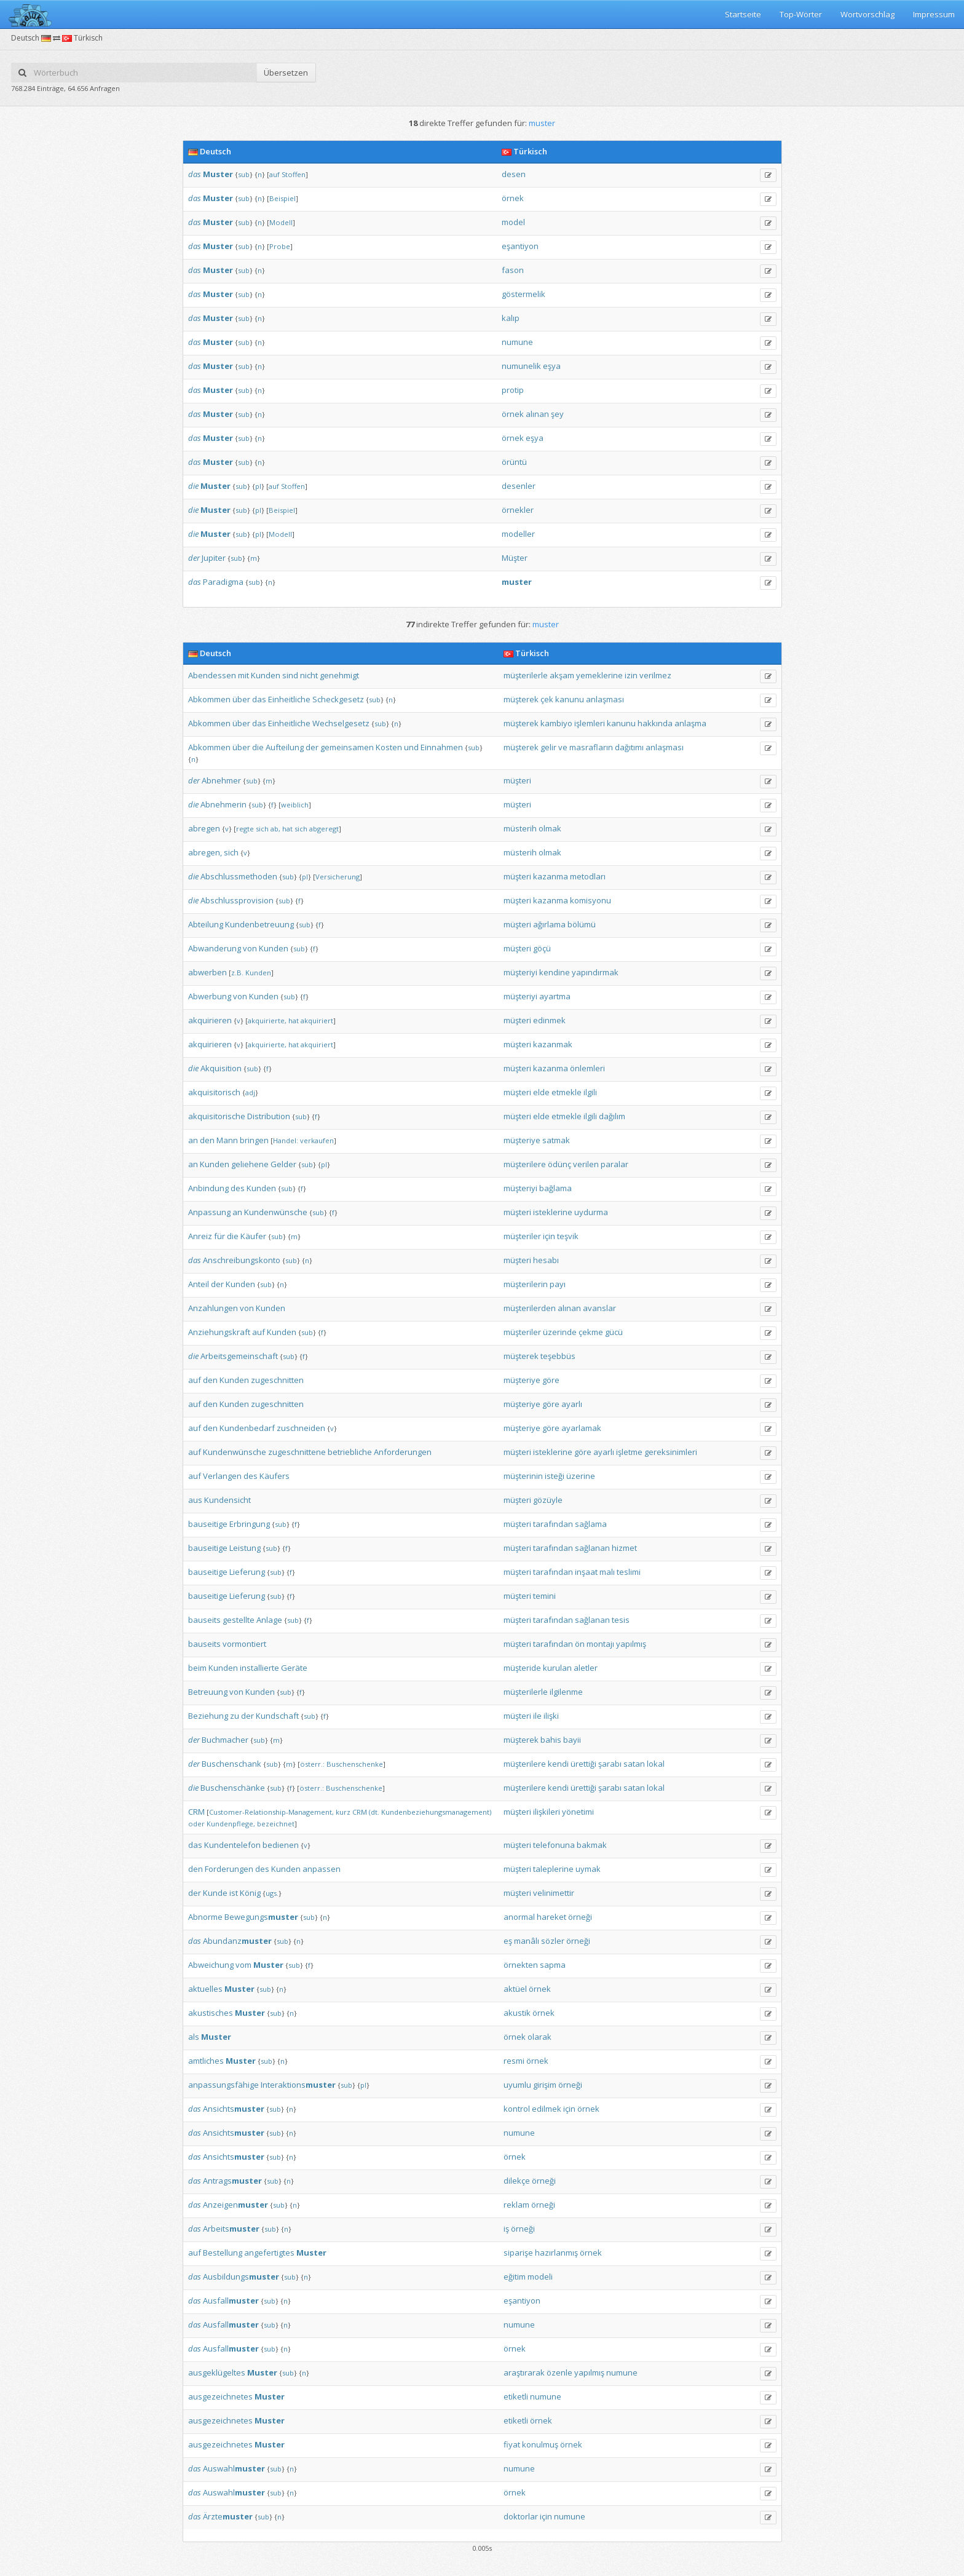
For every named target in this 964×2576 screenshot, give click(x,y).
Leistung (245, 1547)
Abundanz (237, 1940)
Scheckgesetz (338, 699)
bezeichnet (275, 1823)
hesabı (546, 1260)
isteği (554, 1475)
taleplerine (553, 1868)
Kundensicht (227, 1499)
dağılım (612, 1116)
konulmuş (540, 2444)
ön (580, 1643)
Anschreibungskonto (241, 1260)
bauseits (204, 1619)
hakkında (655, 723)
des (238, 1188)
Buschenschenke (354, 1764)
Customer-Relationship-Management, (271, 1812)
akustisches (210, 2012)
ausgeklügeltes (216, 2372)
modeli (540, 2276)
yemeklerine (599, 675)
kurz (343, 1812)
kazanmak (552, 1044)
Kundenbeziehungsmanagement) (436, 1812)
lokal (656, 1763)
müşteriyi (520, 972)
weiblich (295, 804)
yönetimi (578, 1811)
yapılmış (631, 1643)
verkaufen (317, 1140)
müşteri (517, 780)
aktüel (515, 1988)
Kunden (265, 675)
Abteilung (205, 924)
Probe (279, 246)
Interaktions (298, 2084)
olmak (550, 828)
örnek (513, 198)
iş (506, 2228)
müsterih (520, 828)
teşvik (568, 1236)
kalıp (511, 317)
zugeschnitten (277, 1379)
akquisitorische (216, 1116)
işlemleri (589, 723)
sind (290, 675)
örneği (580, 1916)
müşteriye (522, 1140)
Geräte (294, 1667)
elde (541, 1092)
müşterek (521, 699)
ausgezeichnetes (220, 2396)
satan (634, 1763)
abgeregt (324, 828)
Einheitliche (289, 699)
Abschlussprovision (237, 900)
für (219, 1236)
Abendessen (212, 675)
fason (513, 269)
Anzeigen (235, 2204)
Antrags (232, 2180)
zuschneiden (301, 1427)
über (241, 699)
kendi (558, 1763)
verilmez (655, 675)
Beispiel (282, 198)
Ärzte (228, 2516)
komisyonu (590, 900)
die (193, 485)
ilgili (590, 1092)
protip (513, 389)
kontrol (517, 2108)
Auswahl (234, 2468)
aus (195, 1499)
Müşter (514, 557)
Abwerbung (209, 996)
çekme (591, 1332)
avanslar (599, 1308)
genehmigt (339, 675)
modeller (518, 533)
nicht (309, 675)
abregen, (205, 852)
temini (544, 1595)
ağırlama (549, 924)
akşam (562, 675)
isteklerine (552, 1212)
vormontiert (244, 1643)
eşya (552, 365)
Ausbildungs (241, 2276)
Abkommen (209, 699)
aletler (586, 1667)
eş (508, 1940)
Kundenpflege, (231, 1823)
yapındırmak (595, 972)
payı (558, 1284)
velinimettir (553, 1892)
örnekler (518, 509)
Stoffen (294, 174)
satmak (556, 1140)
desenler (518, 485)
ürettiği (583, 1763)
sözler (552, 1940)
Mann (227, 1140)
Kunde (215, 1892)
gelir (548, 747)
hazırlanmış (556, 2252)
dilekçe (517, 2180)
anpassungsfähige (223, 2084)
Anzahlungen (213, 1308)
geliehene (250, 1164)
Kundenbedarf (247, 1427)
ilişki (551, 1715)
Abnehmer (221, 780)
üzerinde (560, 1332)
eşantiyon (520, 246)
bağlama (555, 1188)
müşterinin (523, 1475)
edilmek (546, 2108)
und (411, 747)
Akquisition (221, 1068)
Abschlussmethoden (238, 876)
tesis (621, 1619)
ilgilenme (566, 1691)
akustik (517, 2012)
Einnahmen (442, 747)
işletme (629, 1451)
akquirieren (210, 1020)
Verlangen (222, 1475)
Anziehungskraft (219, 1332)
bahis (550, 1739)
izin (631, 675)
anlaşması (605, 699)
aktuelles (205, 1988)
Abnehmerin (223, 804)
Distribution (268, 1116)
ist (233, 1892)
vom (243, 1964)
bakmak (592, 1844)
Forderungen (229, 1868)
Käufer (253, 1236)
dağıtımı (629, 747)
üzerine (580, 1475)
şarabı (610, 1763)
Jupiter (214, 557)
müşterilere (525, 1164)
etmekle (566, 1092)
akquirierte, (267, 1020)
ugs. (272, 1893)
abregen (204, 828)
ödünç (559, 1164)
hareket (551, 1916)
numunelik (521, 365)
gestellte (239, 1619)
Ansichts (233, 2108)
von (250, 948)
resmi (514, 2060)
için (549, 1236)
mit (243, 675)
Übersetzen (286, 72)
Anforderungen (403, 1451)
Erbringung (249, 1523)
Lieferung (247, 1571)
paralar (614, 1164)
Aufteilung (285, 747)
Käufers (274, 1475)
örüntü (514, 461)
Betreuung (207, 1691)
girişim (544, 2084)
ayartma (555, 996)
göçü (542, 948)
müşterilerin (526, 1284)
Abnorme (205, 1916)
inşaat (586, 1571)
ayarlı (571, 1403)
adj (250, 1092)
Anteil (198, 1284)
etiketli (516, 2396)
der (194, 557)
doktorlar (521, 2516)
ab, (275, 828)
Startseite (743, 14)
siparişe (518, 2252)
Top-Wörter (801, 14)
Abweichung (211, 1964)
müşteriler (522, 1236)
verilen (586, 1164)
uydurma (591, 1212)
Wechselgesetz (340, 723)
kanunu (569, 699)
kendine (554, 972)
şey (557, 413)
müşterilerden (530, 1308)
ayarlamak (581, 1427)
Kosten (389, 747)
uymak (588, 1868)
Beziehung (208, 1715)
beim (197, 1667)
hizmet (624, 1547)
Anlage (269, 1619)
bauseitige (207, 1523)
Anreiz (200, 1236)
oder (196, 1823)
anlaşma (690, 723)
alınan (537, 413)
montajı (600, 1643)
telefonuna (554, 1844)
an (193, 1140)
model (513, 222)
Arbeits (231, 2228)
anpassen (321, 1868)
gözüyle (548, 1499)
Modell (281, 222)
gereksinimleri (670, 1451)
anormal (519, 1916)
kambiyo (556, 723)
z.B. (237, 972)
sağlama (591, 1523)
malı (607, 1571)
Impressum (934, 14)
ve (562, 747)
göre (550, 1379)
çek (546, 699)
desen (514, 174)
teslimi (629, 1571)
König (250, 1892)
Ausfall (231, 2300)
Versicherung (337, 876)
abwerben (207, 972)
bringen (254, 1140)
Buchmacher (225, 1739)
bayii (572, 1739)
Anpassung (209, 1212)
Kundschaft (277, 1715)
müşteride (522, 1667)
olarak (539, 2036)
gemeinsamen (347, 747)
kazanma (550, 876)
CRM (196, 1811)
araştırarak (524, 2372)
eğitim (515, 2276)
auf (274, 174)
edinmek (549, 1020)
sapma (553, 1964)
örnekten (521, 1964)
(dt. (374, 1812)
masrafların (591, 747)
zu (234, 1715)
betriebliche (350, 1451)
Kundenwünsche (275, 1212)
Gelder (283, 1164)
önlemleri (587, 1068)
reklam (516, 2204)
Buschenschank (231, 1763)
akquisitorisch (214, 1092)
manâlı (526, 1940)
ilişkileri (546, 1811)
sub (244, 174)
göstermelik (523, 293)
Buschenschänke (232, 1787)
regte (245, 828)
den (207, 1140)
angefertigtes (269, 2252)
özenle (559, 2372)
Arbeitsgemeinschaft (239, 1355)
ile (537, 1715)
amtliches (206, 2060)
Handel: (285, 1140)
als (193, 2036)
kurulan (557, 1667)
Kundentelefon (232, 1844)
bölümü (581, 924)
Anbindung (208, 1188)
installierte (259, 1667)
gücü (614, 1332)
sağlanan (592, 1547)
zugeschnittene (297, 1451)
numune (517, 341)
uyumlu (517, 2084)
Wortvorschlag (867, 14)
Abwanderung (214, 948)
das (194, 174)
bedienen (281, 1844)
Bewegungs (261, 1916)
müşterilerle (526, 675)
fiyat (512, 2444)
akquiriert (317, 1020)
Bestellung (222, 2252)
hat (287, 828)
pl (258, 486)
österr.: (312, 1764)
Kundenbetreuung (259, 924)
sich (262, 828)
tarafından (553, 1523)
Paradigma (223, 581)
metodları (588, 876)
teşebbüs (557, 1355)
